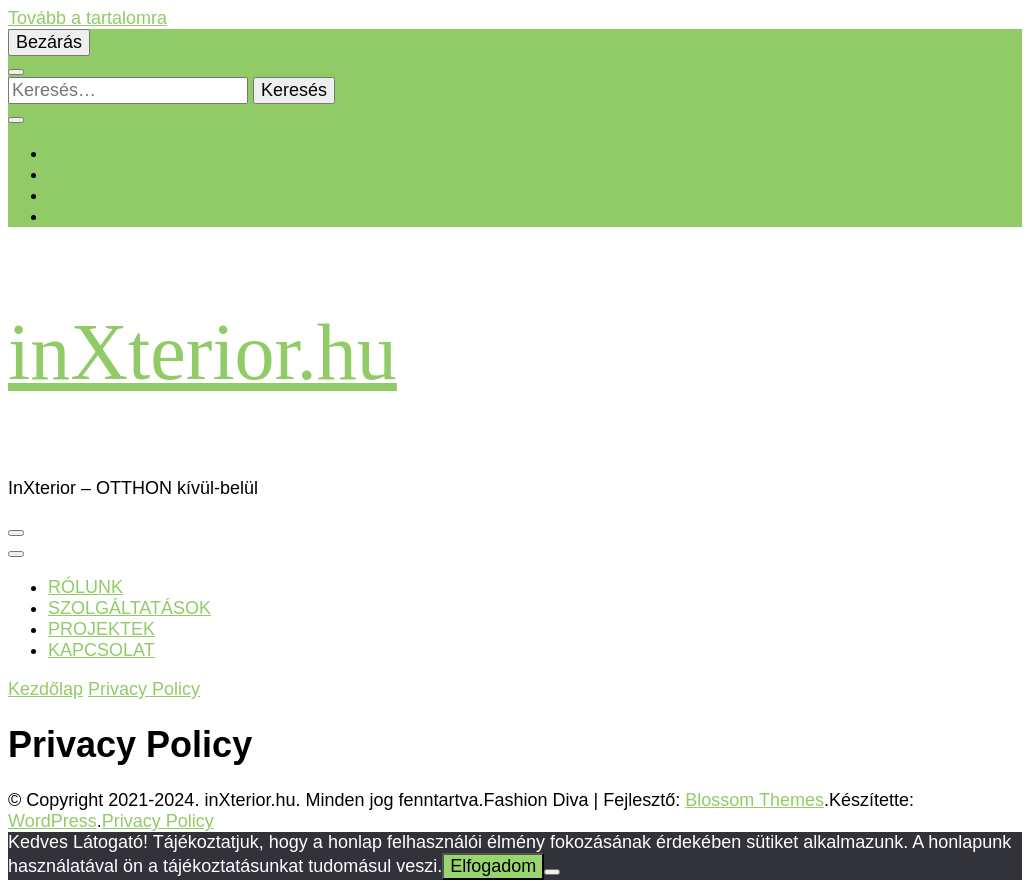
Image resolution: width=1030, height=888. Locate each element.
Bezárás (49, 42)
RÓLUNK (85, 587)
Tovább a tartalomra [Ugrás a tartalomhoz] (87, 18)
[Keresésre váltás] (16, 72)
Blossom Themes (754, 800)
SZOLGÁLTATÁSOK (129, 608)
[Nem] (552, 872)
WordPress (52, 821)
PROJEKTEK (101, 629)
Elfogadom (493, 866)
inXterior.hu (202, 352)
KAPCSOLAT (101, 650)
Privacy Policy (158, 821)
